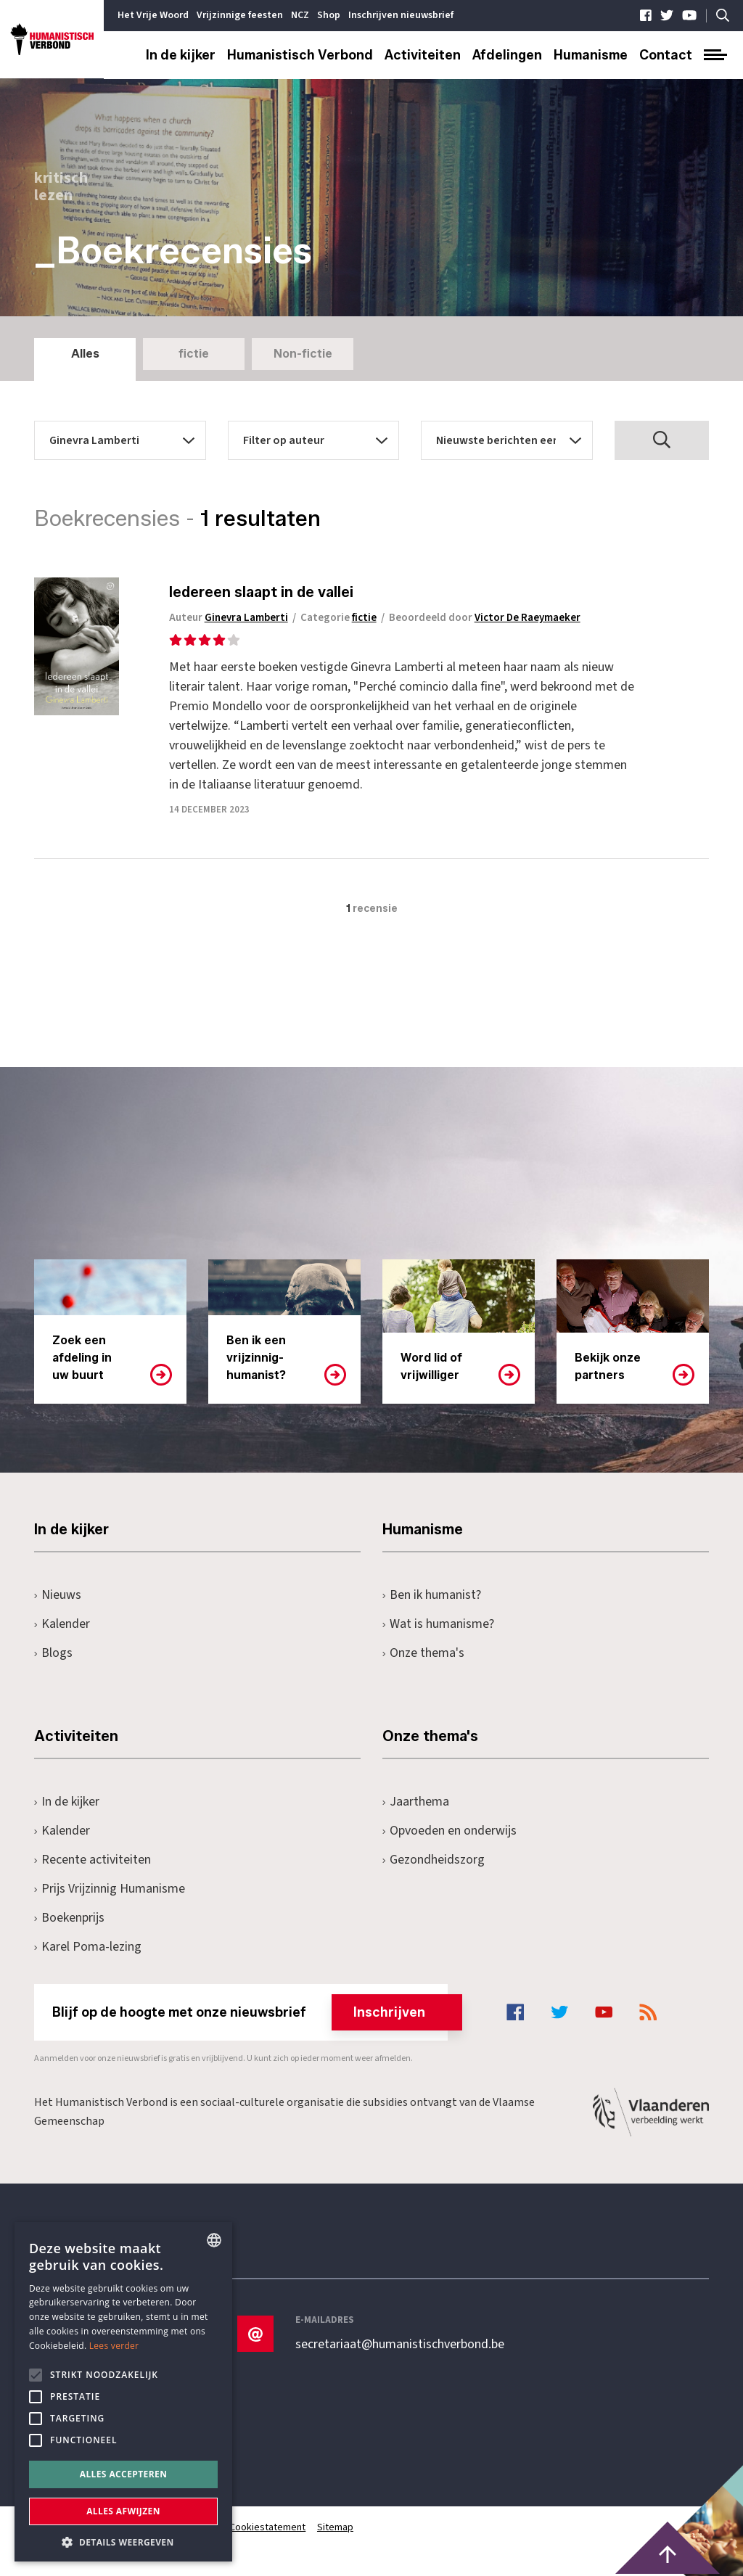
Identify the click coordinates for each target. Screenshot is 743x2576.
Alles (85, 354)
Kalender (62, 1624)
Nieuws (57, 1595)
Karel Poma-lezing (87, 1947)
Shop (328, 15)
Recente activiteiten (92, 1860)
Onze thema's (423, 1653)
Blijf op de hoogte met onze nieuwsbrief (250, 2012)
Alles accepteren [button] (124, 2474)
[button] (123, 2541)
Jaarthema (415, 1802)
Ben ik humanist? (431, 1595)
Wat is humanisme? (438, 1624)
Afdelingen (507, 55)
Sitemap (336, 2527)
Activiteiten (423, 55)
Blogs (53, 1653)
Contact (665, 55)
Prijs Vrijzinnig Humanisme (109, 1889)
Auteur (231, 617)
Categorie (341, 617)
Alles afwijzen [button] (123, 2511)
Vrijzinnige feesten (240, 15)
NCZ (300, 15)
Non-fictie (303, 354)
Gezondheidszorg (433, 1860)
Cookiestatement (268, 2527)
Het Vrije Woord (153, 15)
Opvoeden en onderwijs (449, 1831)
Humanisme (591, 55)
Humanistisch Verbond (300, 55)
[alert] (123, 2391)
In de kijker (180, 55)
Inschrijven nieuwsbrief (400, 15)
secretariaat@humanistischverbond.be (399, 2344)
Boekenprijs (69, 1918)
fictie (193, 354)
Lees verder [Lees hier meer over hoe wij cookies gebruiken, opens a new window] (114, 2346)
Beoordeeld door (488, 617)
